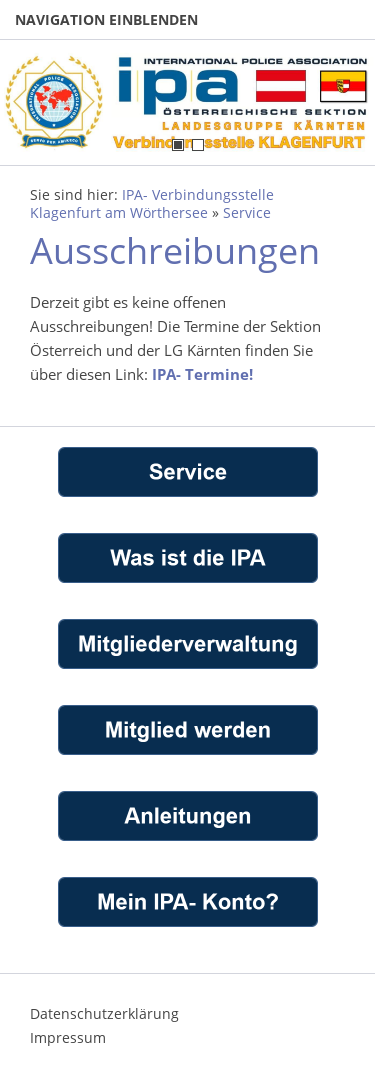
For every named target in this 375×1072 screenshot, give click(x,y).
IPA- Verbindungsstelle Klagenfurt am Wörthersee (152, 204)
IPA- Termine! (202, 374)
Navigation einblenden (106, 19)
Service (247, 213)
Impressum (68, 1037)
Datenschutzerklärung (104, 1013)
